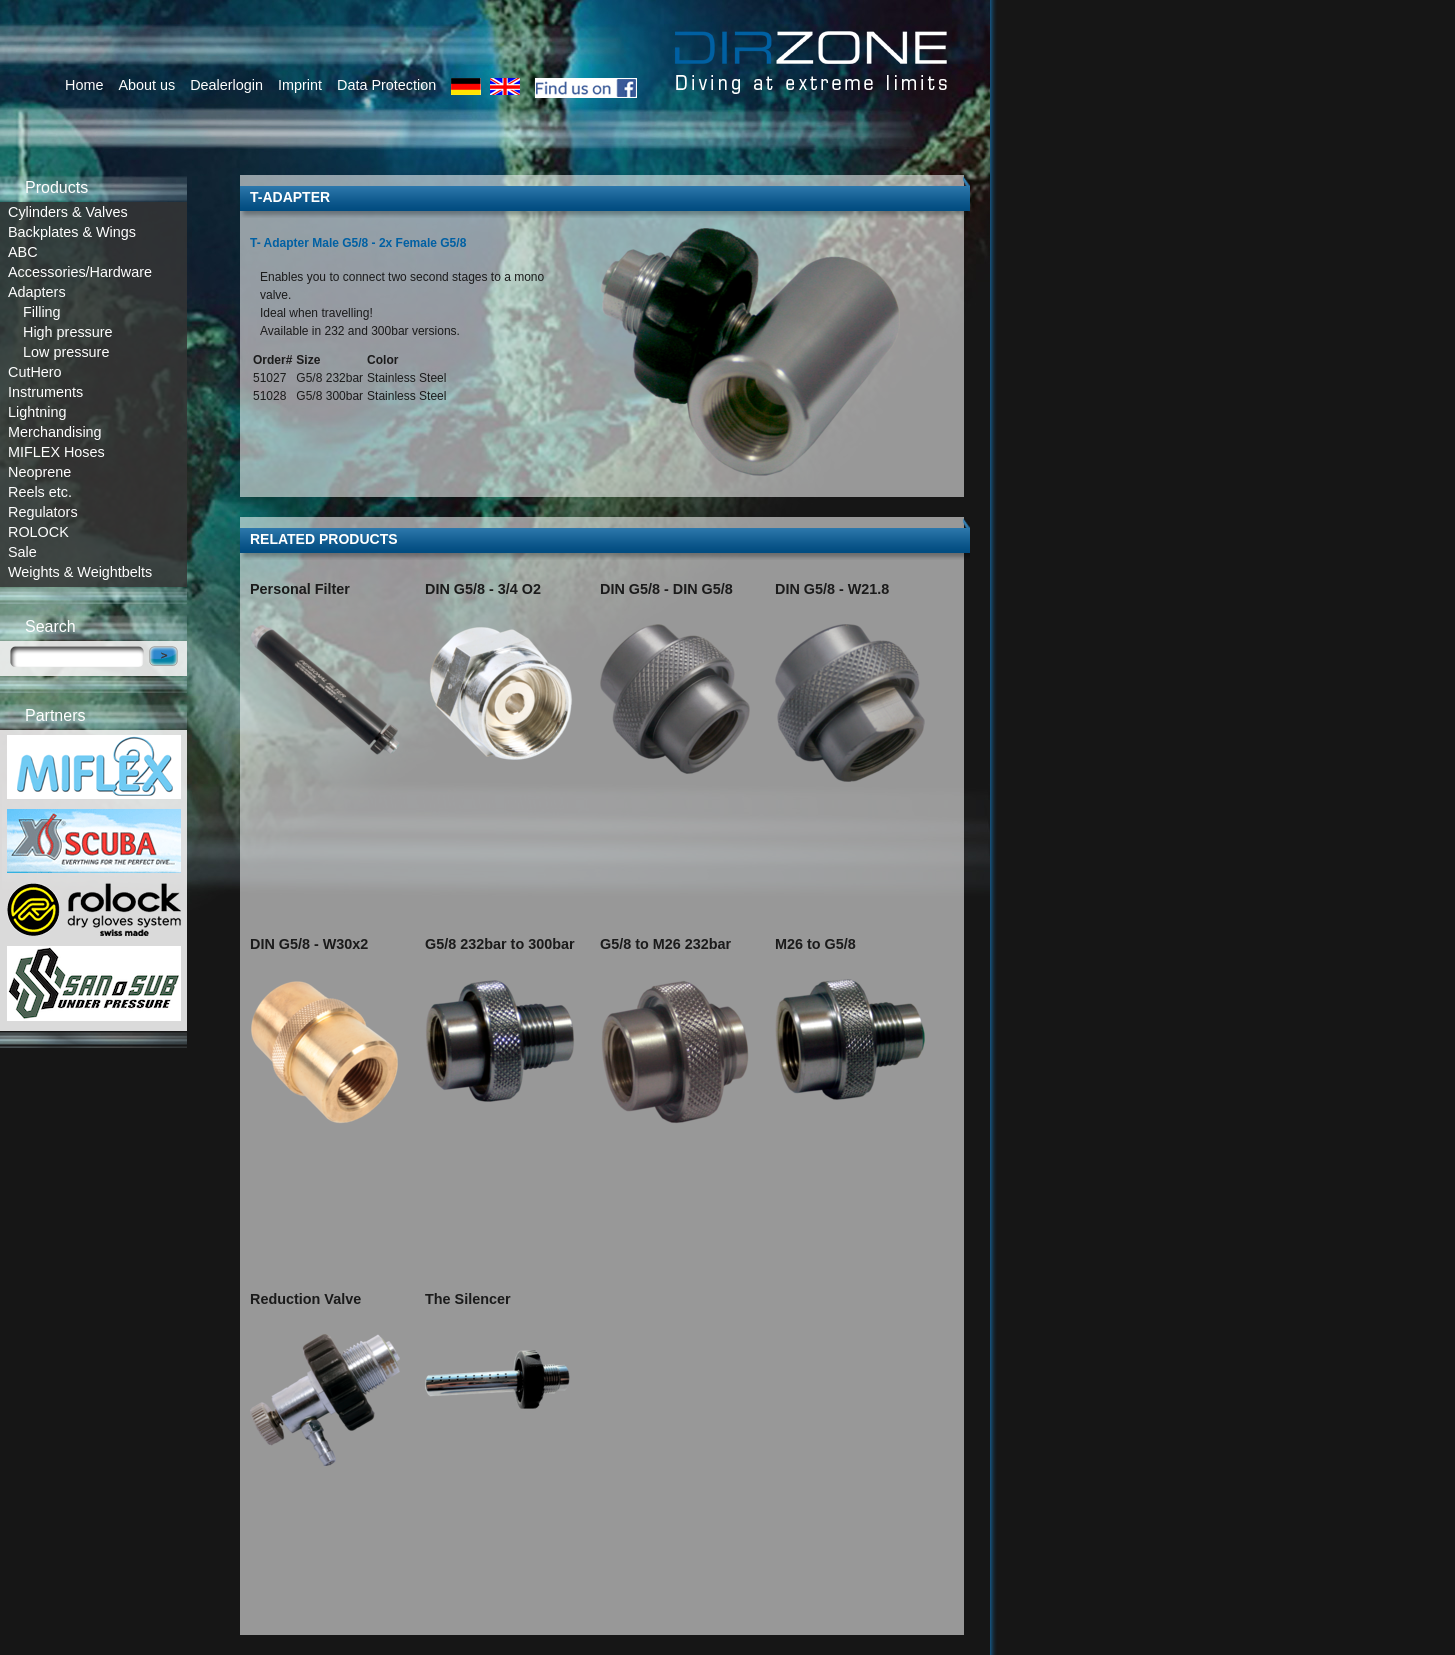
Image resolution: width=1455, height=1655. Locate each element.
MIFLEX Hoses (56, 452)
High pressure (68, 332)
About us (146, 85)
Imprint (300, 85)
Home (84, 85)
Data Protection (386, 85)
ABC (23, 252)
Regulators (43, 512)
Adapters (37, 292)
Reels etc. (40, 492)
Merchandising (55, 432)
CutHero (35, 372)
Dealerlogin (226, 85)
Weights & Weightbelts (80, 572)
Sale (22, 552)
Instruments (45, 392)
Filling (42, 312)
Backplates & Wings (72, 232)
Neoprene (39, 472)
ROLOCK (38, 532)
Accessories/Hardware (80, 272)
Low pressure (66, 352)
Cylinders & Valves (68, 212)
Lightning (37, 412)
